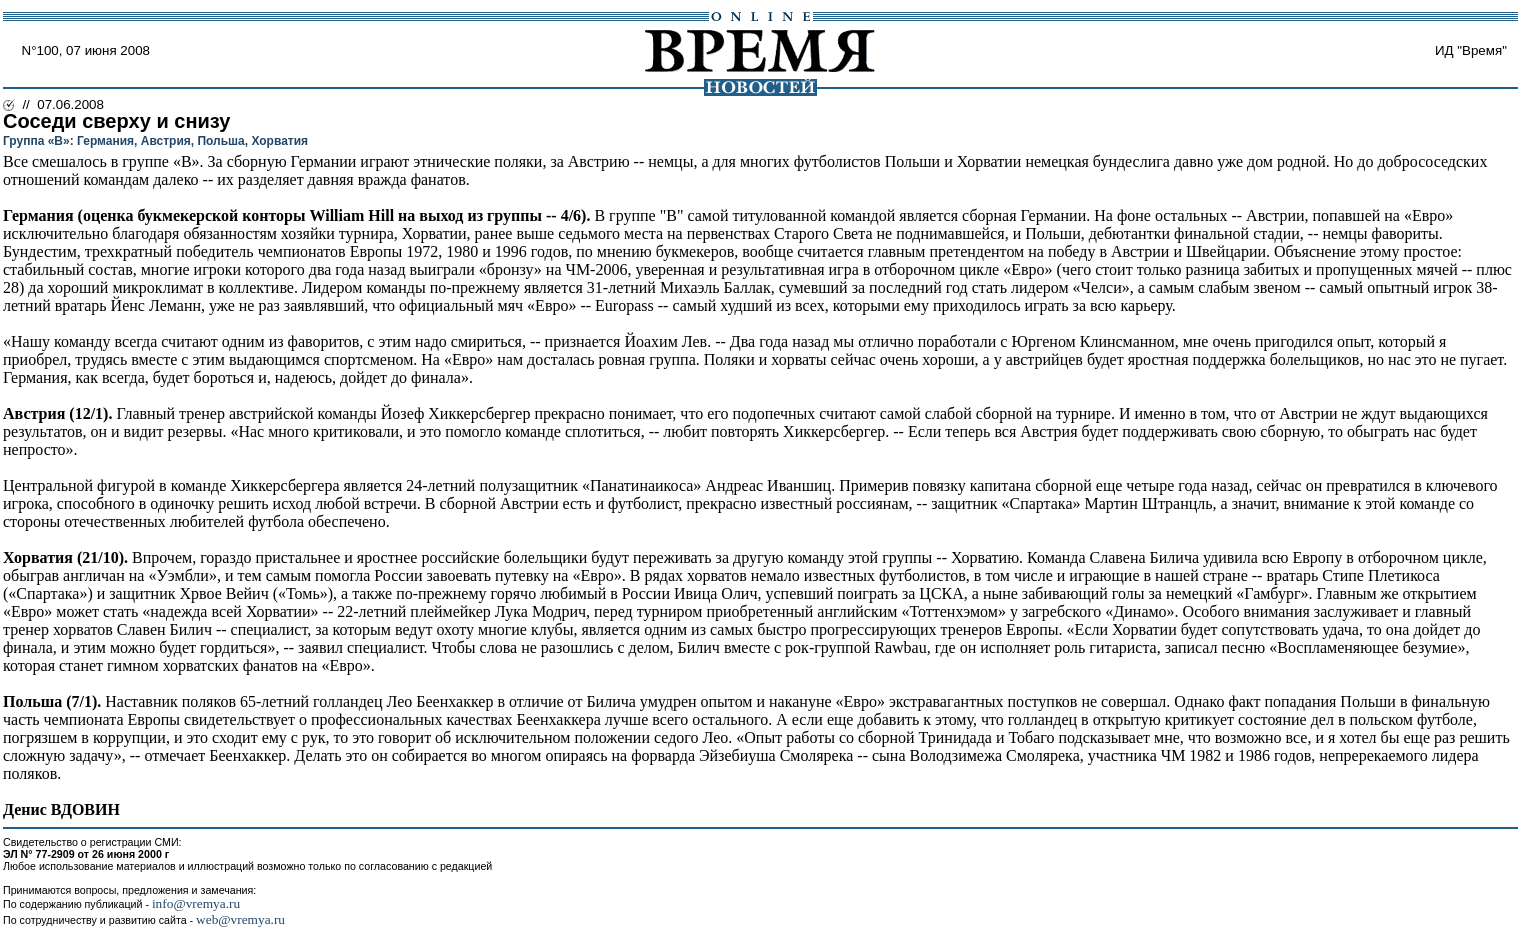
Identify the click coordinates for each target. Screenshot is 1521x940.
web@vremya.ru (240, 919)
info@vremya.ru (196, 903)
